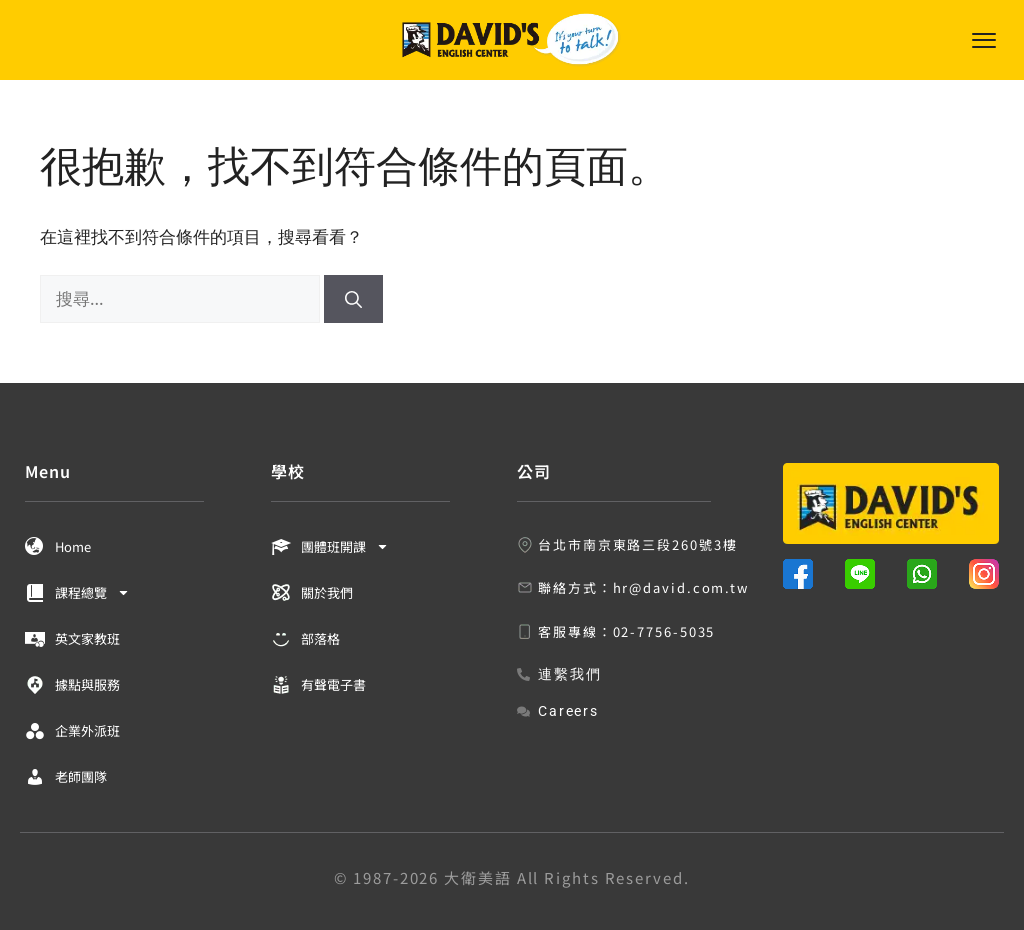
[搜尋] (353, 299)
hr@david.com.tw (681, 587)
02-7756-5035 (664, 631)
